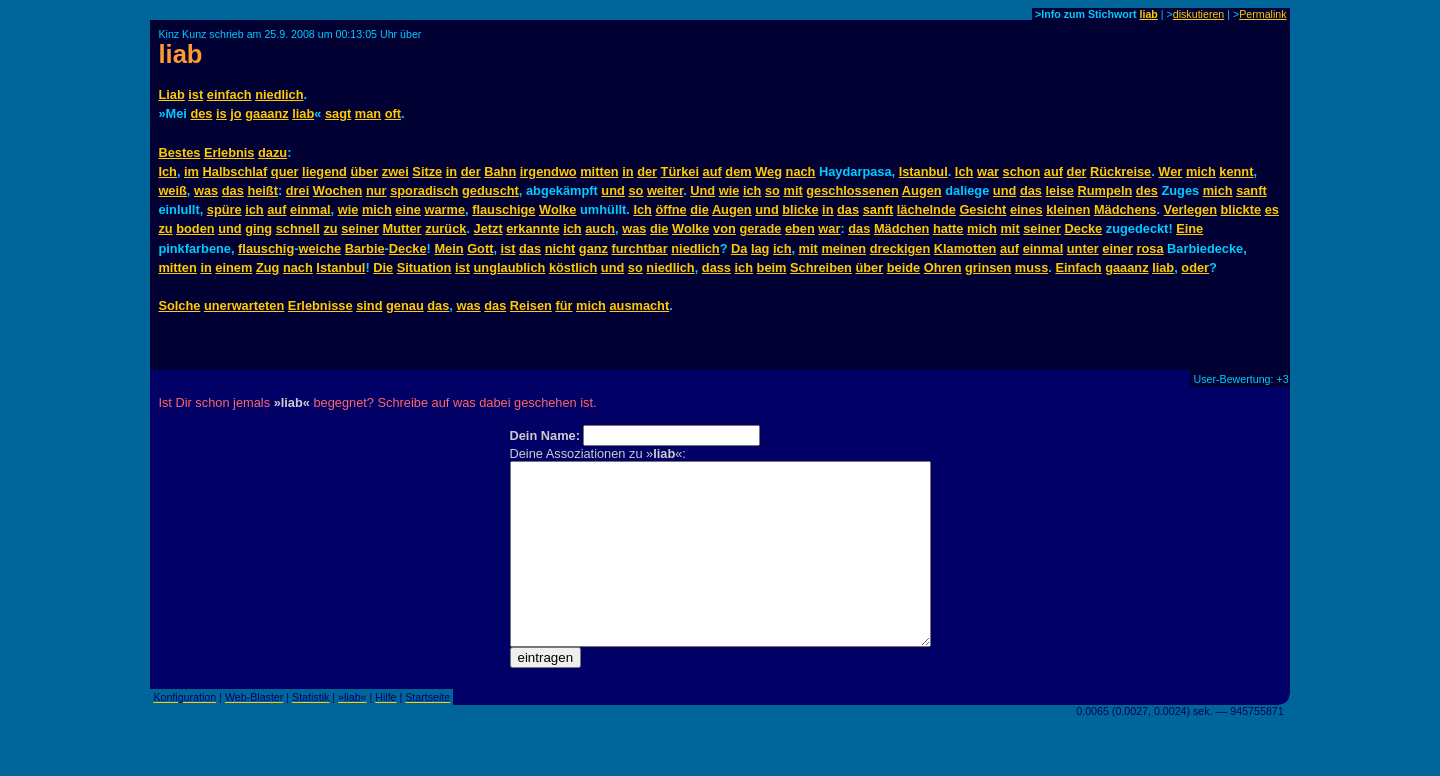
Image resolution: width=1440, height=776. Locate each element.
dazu (272, 152)
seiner (360, 228)
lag (760, 248)
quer (285, 171)
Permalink (1262, 14)
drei (297, 190)
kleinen (1068, 209)
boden (195, 228)
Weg (768, 171)
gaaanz (266, 113)
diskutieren (1199, 14)
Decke (1084, 228)
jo (235, 113)
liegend (324, 171)
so (635, 190)
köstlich (573, 267)
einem (233, 267)
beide (903, 267)
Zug (267, 267)
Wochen (338, 190)
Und (702, 190)
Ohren (943, 267)
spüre (224, 209)
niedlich (279, 94)
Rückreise (1120, 171)
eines (1026, 209)
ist (195, 94)
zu (165, 228)
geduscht (490, 190)
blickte (1241, 209)
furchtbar (640, 248)
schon (1022, 171)
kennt (1236, 171)
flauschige (503, 209)
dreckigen (900, 248)
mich (1201, 171)
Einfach (1078, 267)
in (451, 171)
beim (772, 267)
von (724, 228)
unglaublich (510, 267)
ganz (593, 248)
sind (369, 305)
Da (739, 248)
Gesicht (982, 209)
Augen (922, 190)
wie (729, 190)
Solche (179, 305)
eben (800, 228)
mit (793, 190)
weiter (665, 190)
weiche (320, 248)
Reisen (531, 305)
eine (408, 209)
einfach (229, 94)
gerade (760, 228)
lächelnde (926, 209)
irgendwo (548, 171)
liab (1148, 14)
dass (716, 267)
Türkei (680, 171)
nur (376, 190)
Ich (167, 171)
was (206, 190)
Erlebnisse (320, 305)
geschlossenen (852, 190)
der (471, 171)
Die (383, 267)
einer (1117, 248)
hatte (948, 228)
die (699, 209)
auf (712, 171)
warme (445, 209)
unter (1083, 248)
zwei (395, 171)
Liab (171, 94)
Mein (448, 248)
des (201, 113)
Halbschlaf (235, 171)
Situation (424, 267)
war (988, 171)
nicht (560, 248)
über (364, 171)
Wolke (557, 209)
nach (801, 171)
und (612, 190)
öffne (670, 209)
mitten (599, 171)
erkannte (532, 228)
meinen (843, 248)
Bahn (500, 171)
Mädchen (901, 228)
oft (393, 113)
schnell (298, 228)
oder (1195, 267)
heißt (262, 190)
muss (1031, 267)
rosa (1150, 248)
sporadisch (424, 190)
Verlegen (1190, 209)
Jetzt (488, 228)
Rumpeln (1105, 190)
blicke (800, 209)
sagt (338, 113)
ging (258, 228)
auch (600, 228)
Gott (480, 248)
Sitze (427, 171)
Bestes (179, 152)
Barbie (365, 248)
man (368, 113)
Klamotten (965, 248)
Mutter (401, 228)
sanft (1251, 190)
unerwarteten (244, 305)
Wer (1170, 171)
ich (752, 190)
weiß (172, 190)
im (191, 171)
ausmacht (639, 305)
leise (1060, 190)
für (563, 305)
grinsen (988, 267)
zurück (445, 228)
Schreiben (821, 267)
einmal (310, 209)
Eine (1189, 228)
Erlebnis (229, 152)
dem (738, 171)
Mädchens (1125, 209)
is (221, 113)
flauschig (266, 248)
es (1272, 209)
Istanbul (923, 171)
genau (405, 305)
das (233, 190)
